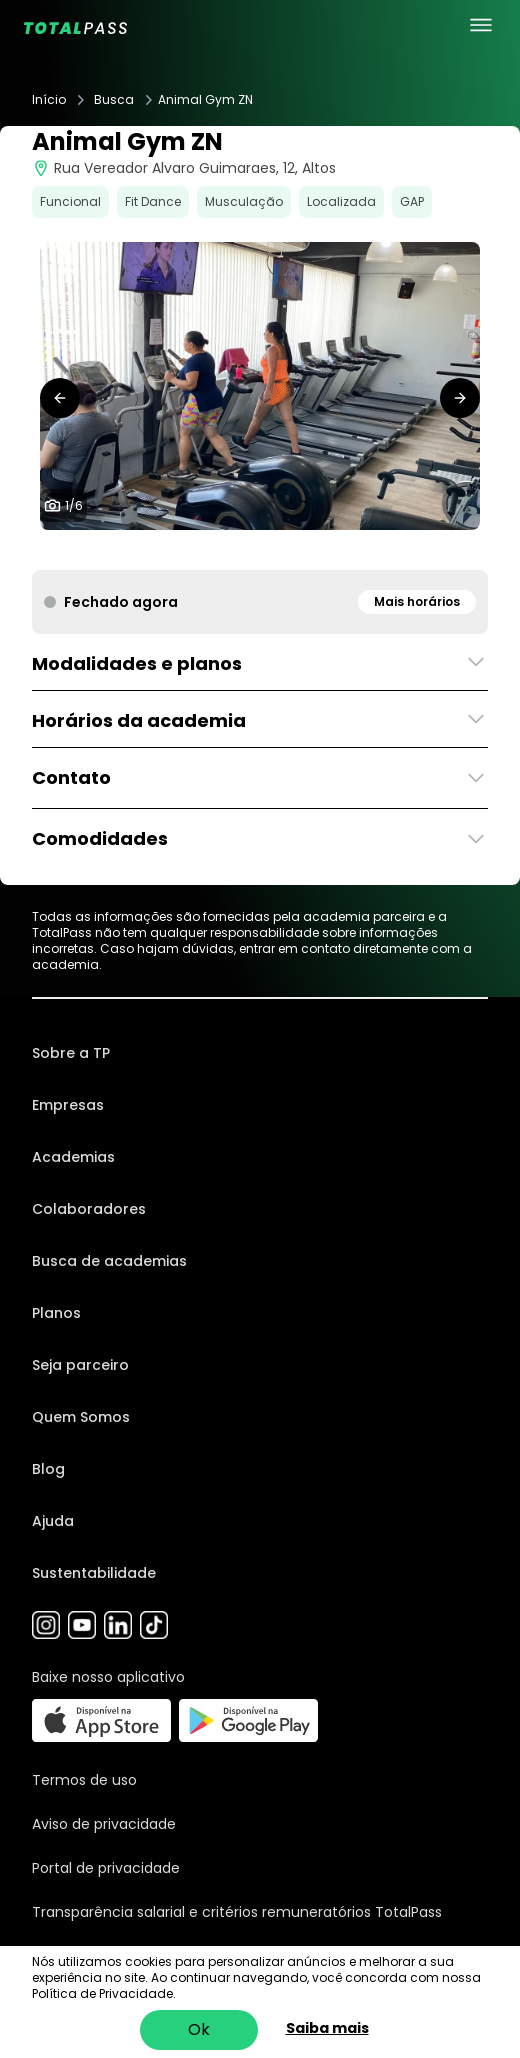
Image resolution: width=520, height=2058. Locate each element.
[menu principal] (481, 25)
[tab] (220, 550)
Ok (199, 2029)
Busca (114, 100)
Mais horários (417, 601)
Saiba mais (327, 2028)
